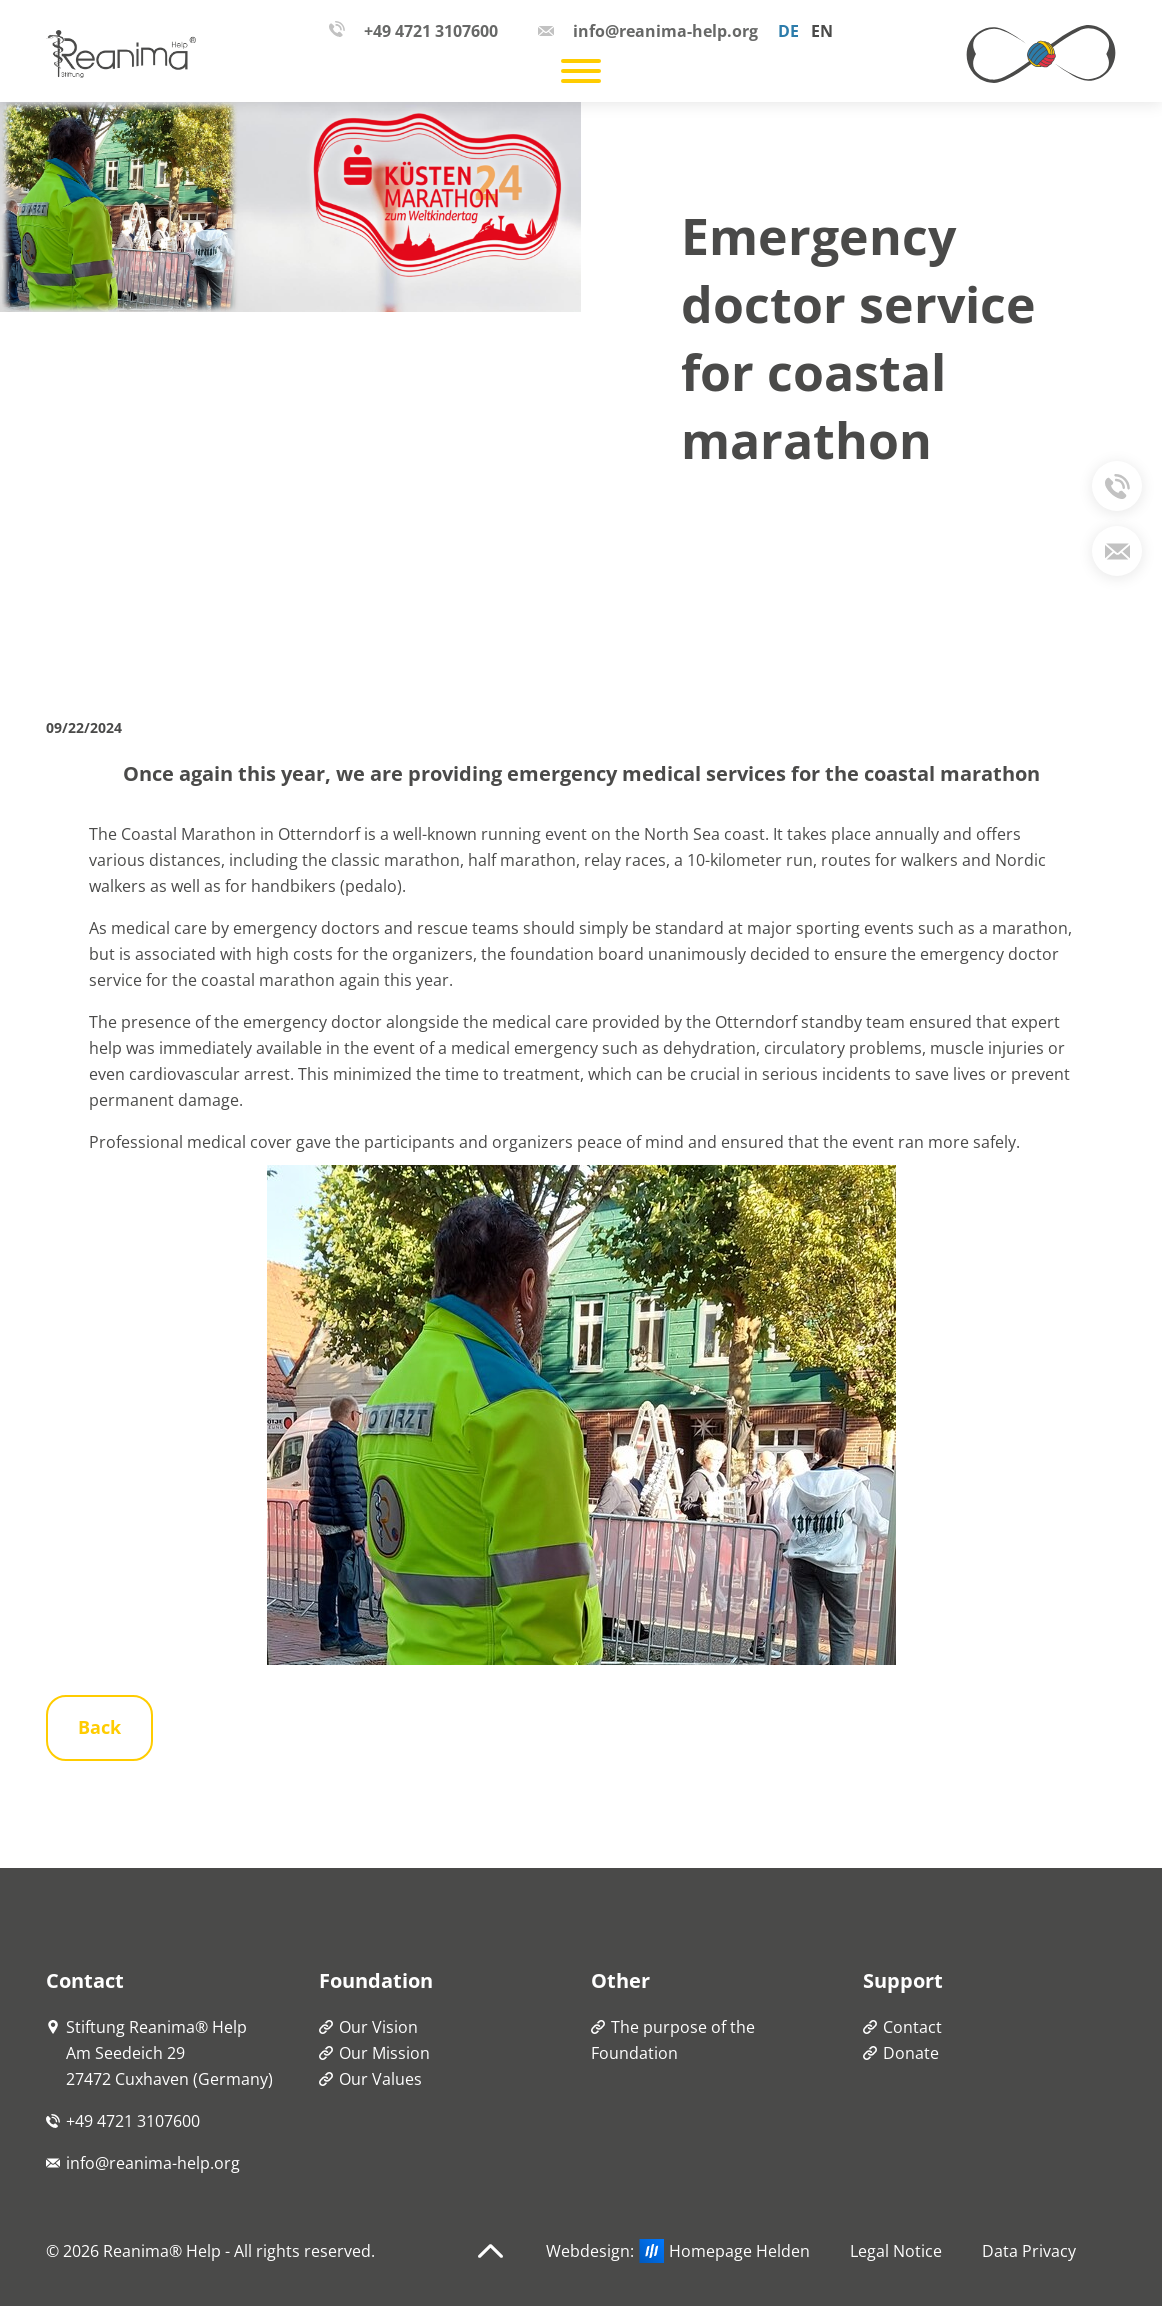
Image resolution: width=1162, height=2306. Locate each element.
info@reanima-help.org (153, 2163)
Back (99, 1727)
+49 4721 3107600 (133, 2121)
